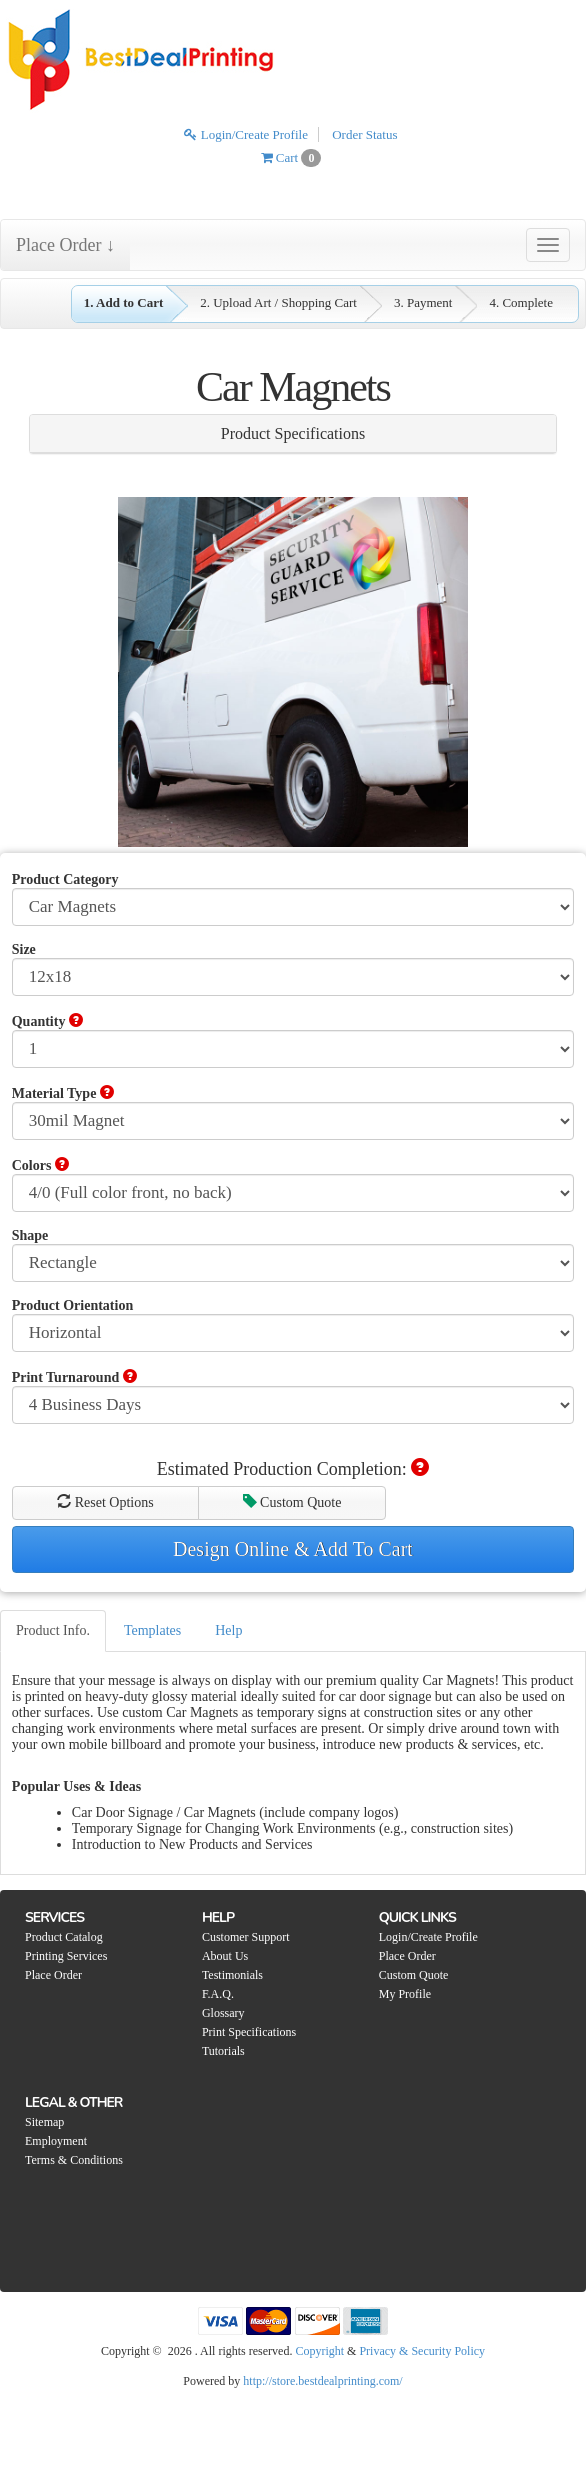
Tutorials (223, 2051)
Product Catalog (64, 1937)
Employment (56, 2141)
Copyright (319, 2351)
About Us (225, 1956)
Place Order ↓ (65, 245)
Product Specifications (293, 433)
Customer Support (246, 1937)
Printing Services (66, 1956)
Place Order (53, 1975)
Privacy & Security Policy (422, 2351)
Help (228, 1630)
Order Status (364, 134)
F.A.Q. (218, 1994)
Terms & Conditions (74, 2160)
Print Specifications (249, 2032)
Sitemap (44, 2122)
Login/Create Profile (245, 134)
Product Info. (53, 1630)
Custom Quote (292, 1502)
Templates (152, 1630)
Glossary (223, 2013)
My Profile (405, 1994)
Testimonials (232, 1975)
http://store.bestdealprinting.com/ (322, 2381)
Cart (291, 157)
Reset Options (105, 1502)
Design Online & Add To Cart (293, 1549)
